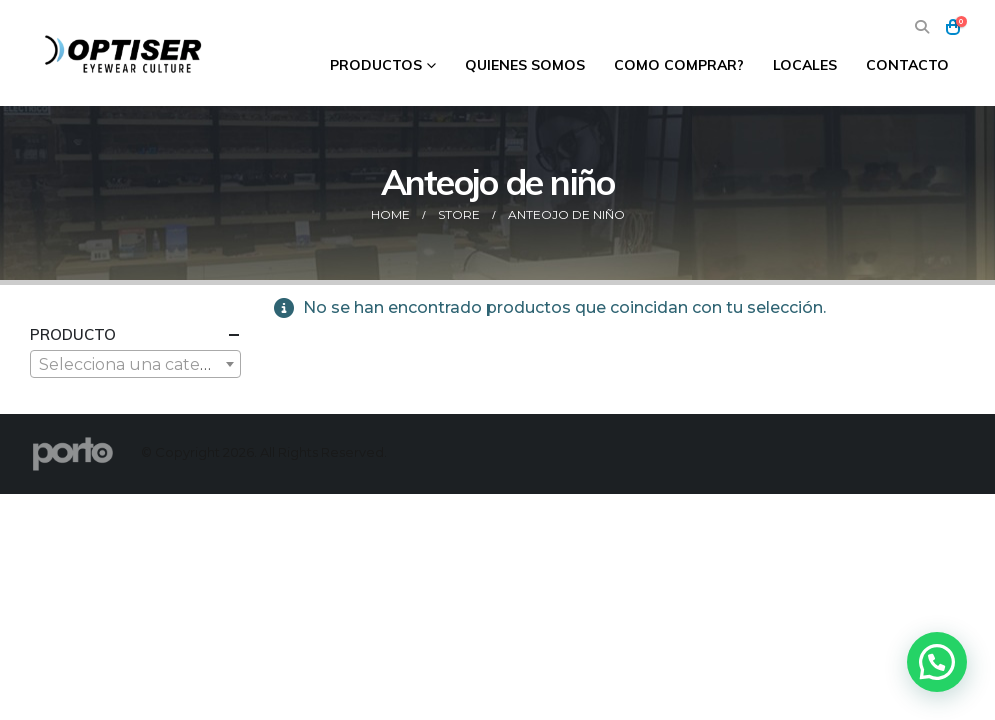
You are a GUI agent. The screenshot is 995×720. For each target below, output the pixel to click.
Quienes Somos (525, 65)
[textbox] (135, 365)
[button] (922, 27)
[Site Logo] (125, 53)
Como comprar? (679, 65)
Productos (376, 65)
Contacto (907, 65)
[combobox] (135, 364)
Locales (805, 65)
